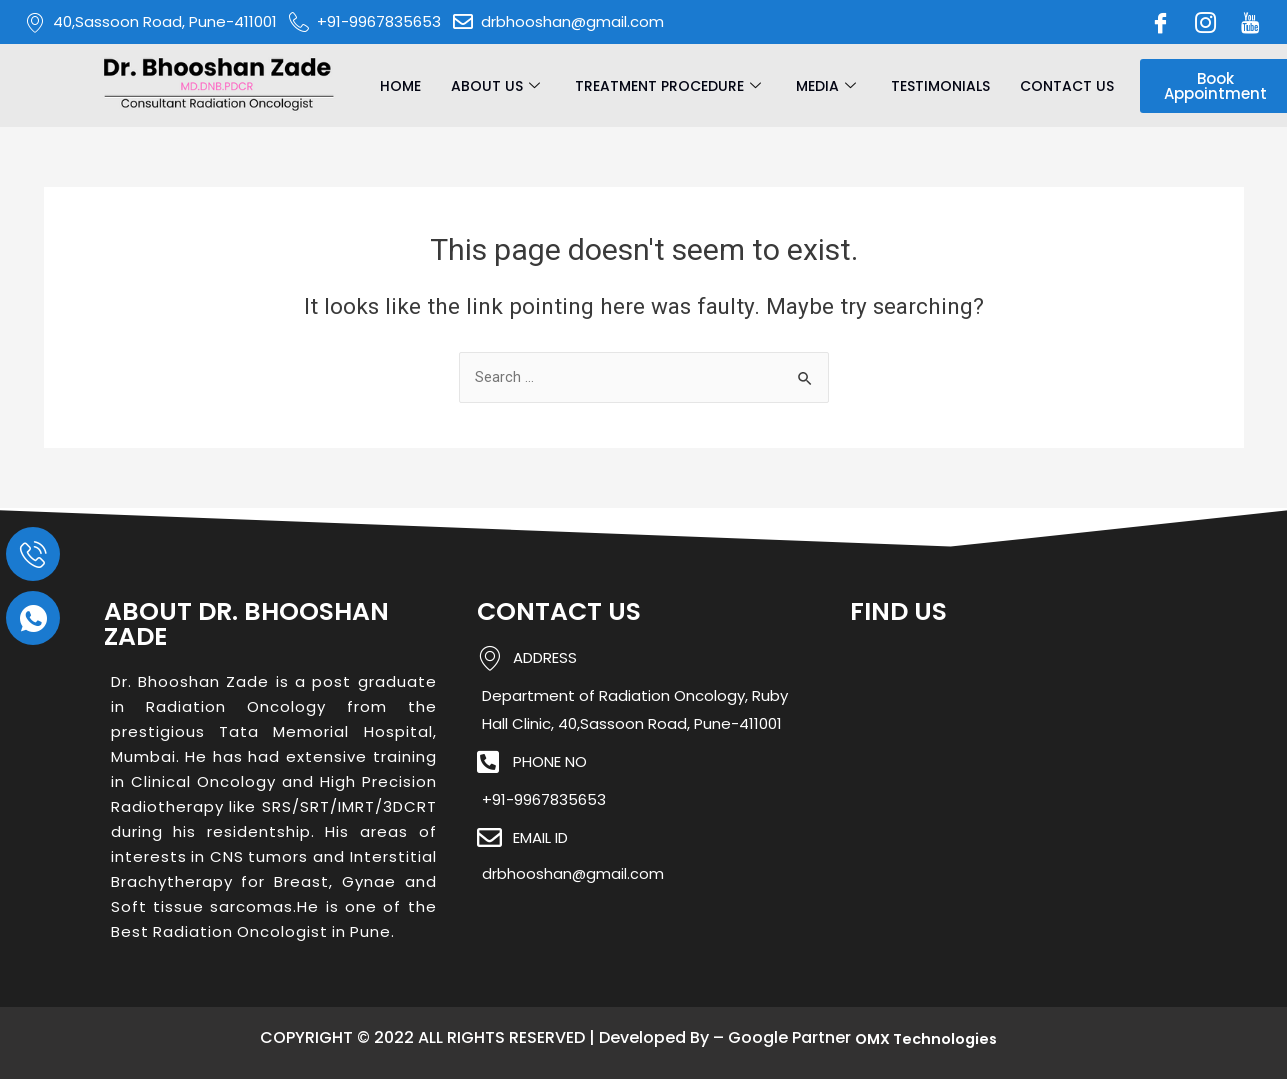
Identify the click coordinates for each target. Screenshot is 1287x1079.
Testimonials (940, 86)
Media (828, 86)
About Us (498, 86)
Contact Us (1067, 86)
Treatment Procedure (670, 86)
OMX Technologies (929, 1038)
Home (400, 86)
